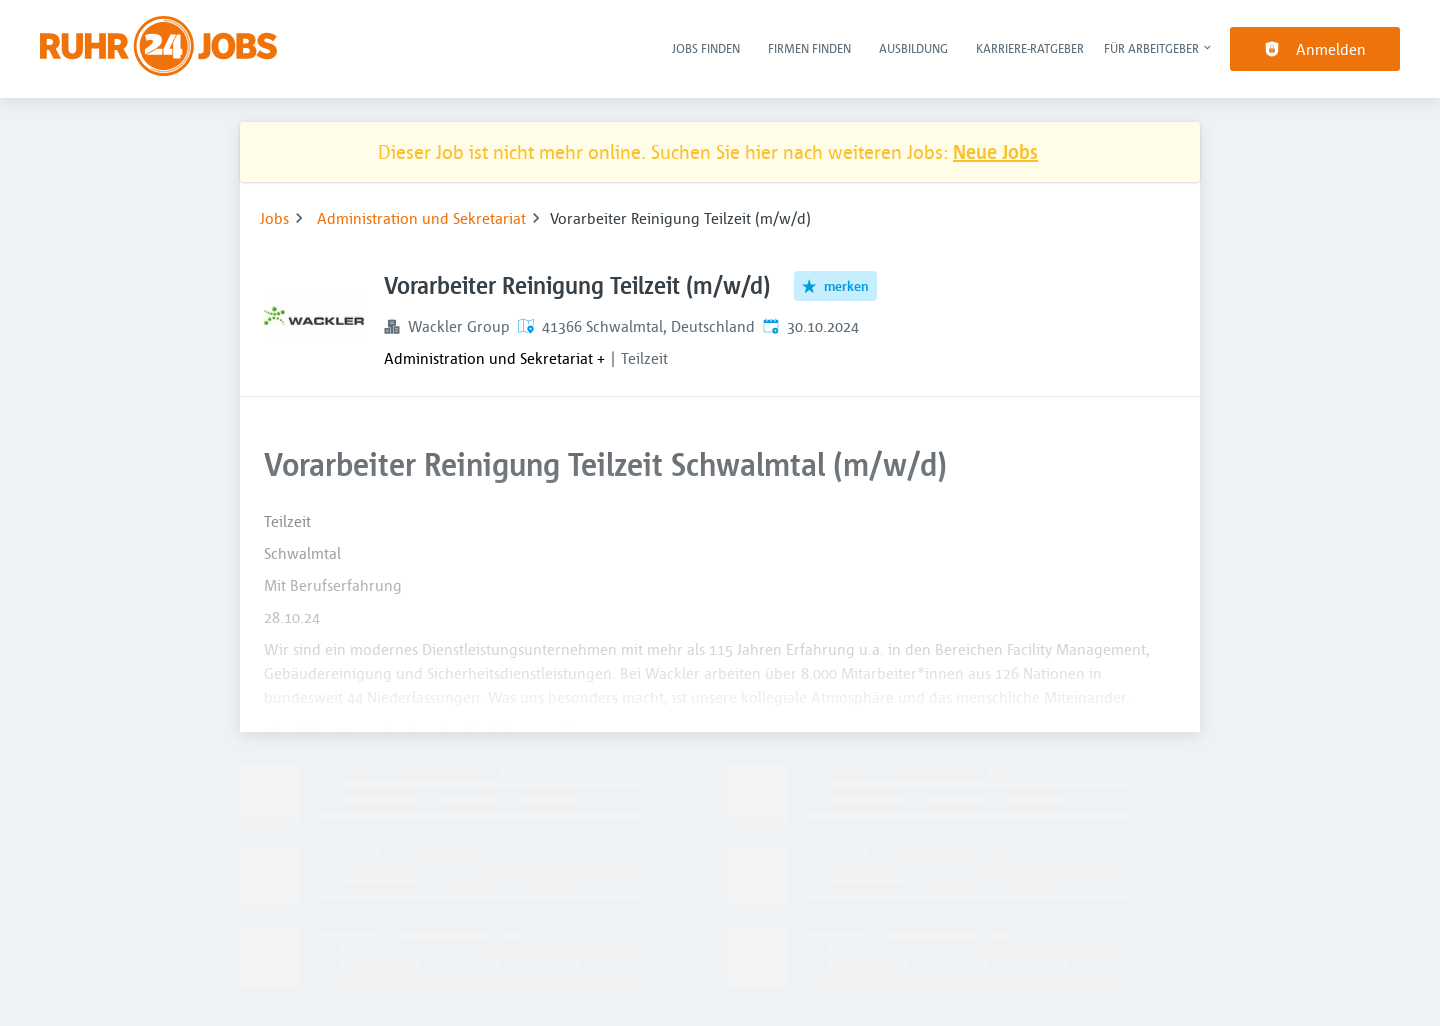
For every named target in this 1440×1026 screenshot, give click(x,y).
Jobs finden (706, 48)
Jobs (274, 218)
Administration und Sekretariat (421, 218)
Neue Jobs (995, 151)
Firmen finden (809, 48)
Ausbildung (913, 48)
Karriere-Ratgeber (1030, 48)
